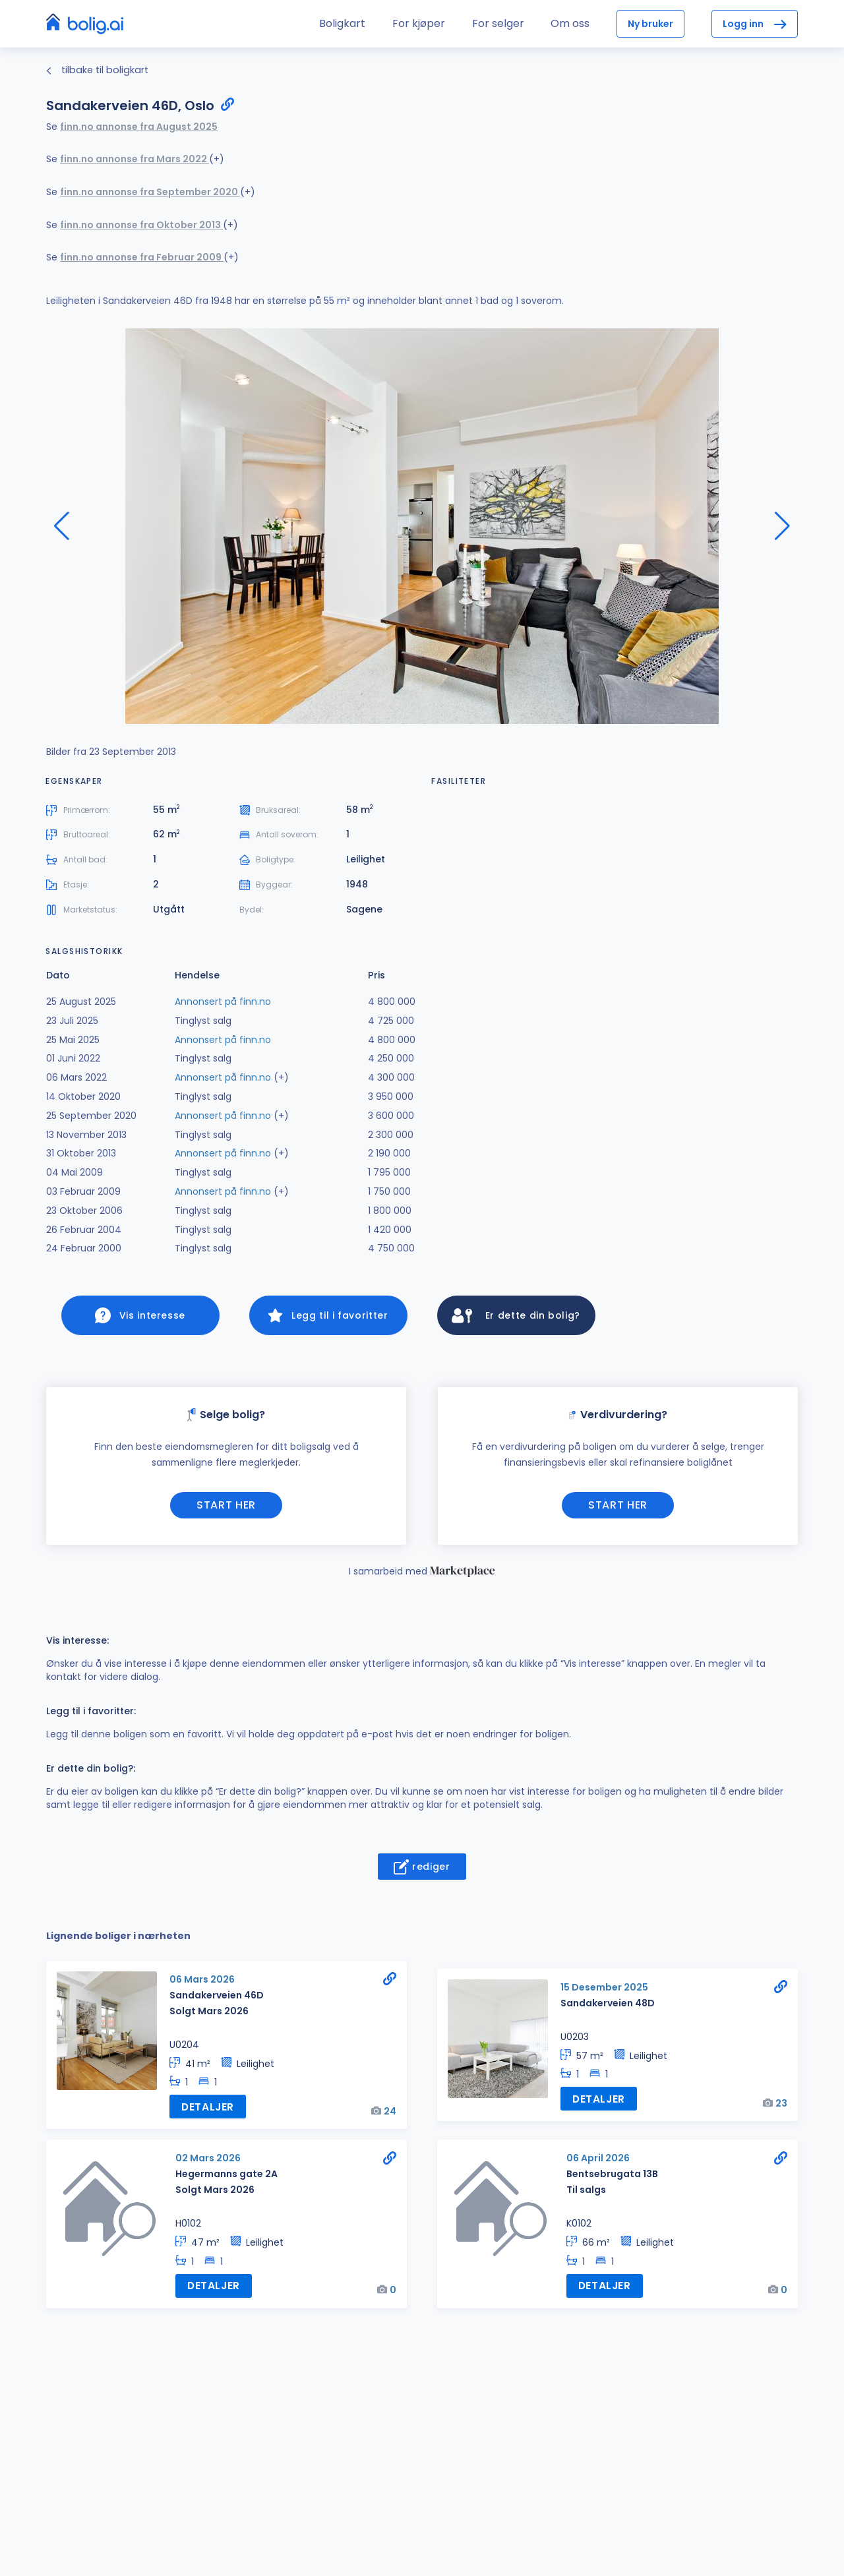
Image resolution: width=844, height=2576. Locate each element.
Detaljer (206, 2109)
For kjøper (418, 23)
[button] (782, 526)
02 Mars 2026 (208, 2160)
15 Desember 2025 (604, 1991)
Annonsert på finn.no (223, 1001)
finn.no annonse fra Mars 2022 (134, 158)
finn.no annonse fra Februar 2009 (142, 257)
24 (390, 2113)
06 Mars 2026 (202, 1984)
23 (781, 2105)
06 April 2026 (598, 2160)
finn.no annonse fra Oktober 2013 (141, 224)
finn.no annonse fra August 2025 (139, 126)
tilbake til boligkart (97, 69)
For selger (498, 23)
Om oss (570, 23)
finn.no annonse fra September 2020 (150, 191)
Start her (226, 1508)
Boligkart (342, 23)
